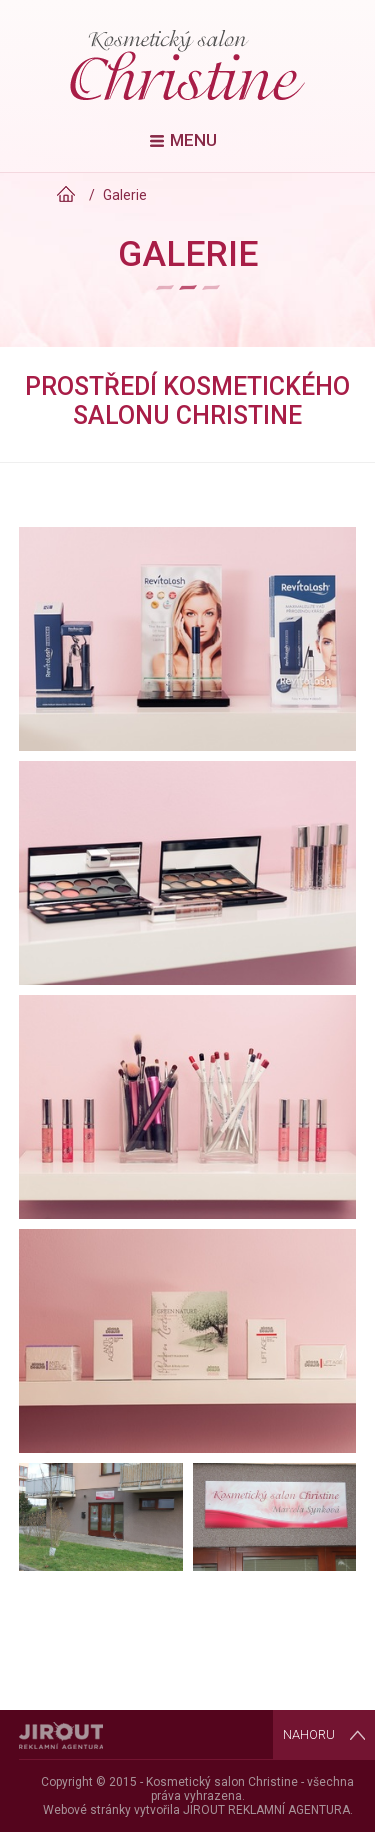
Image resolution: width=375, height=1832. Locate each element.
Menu (193, 140)
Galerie (125, 195)
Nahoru (309, 1734)
